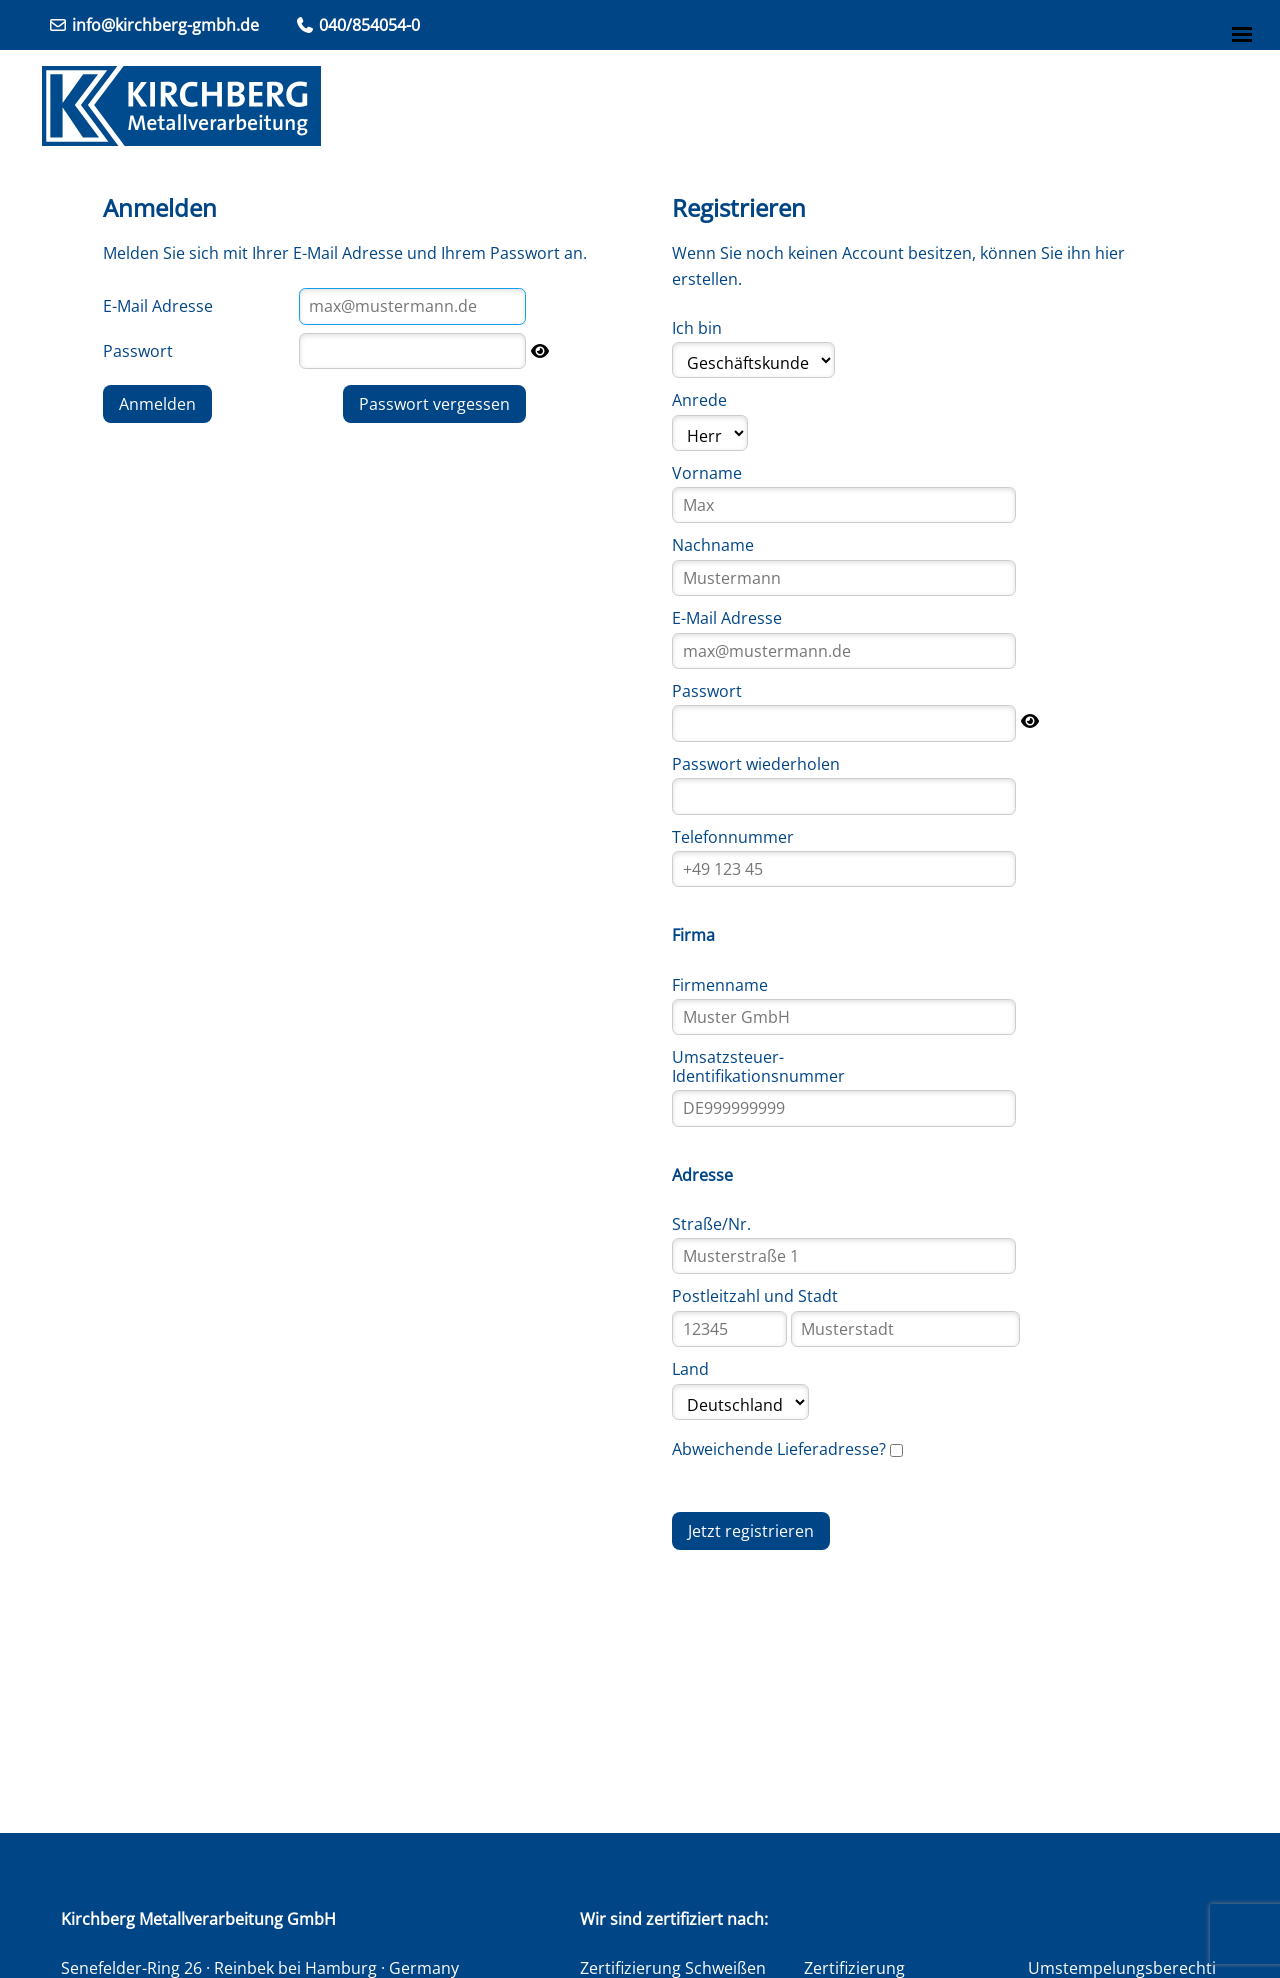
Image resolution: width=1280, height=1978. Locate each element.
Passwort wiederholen (756, 764)
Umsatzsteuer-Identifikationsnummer (758, 1066)
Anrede (699, 400)
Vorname (707, 473)
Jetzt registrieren (751, 1531)
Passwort (138, 351)
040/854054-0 (357, 25)
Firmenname (720, 985)
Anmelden (157, 404)
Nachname (713, 545)
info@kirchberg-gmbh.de (153, 25)
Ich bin (697, 328)
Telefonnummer (733, 837)
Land (690, 1369)
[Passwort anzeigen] (540, 351)
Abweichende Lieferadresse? (779, 1449)
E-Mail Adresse (158, 306)
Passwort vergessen (434, 404)
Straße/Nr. (711, 1224)
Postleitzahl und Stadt (755, 1296)
